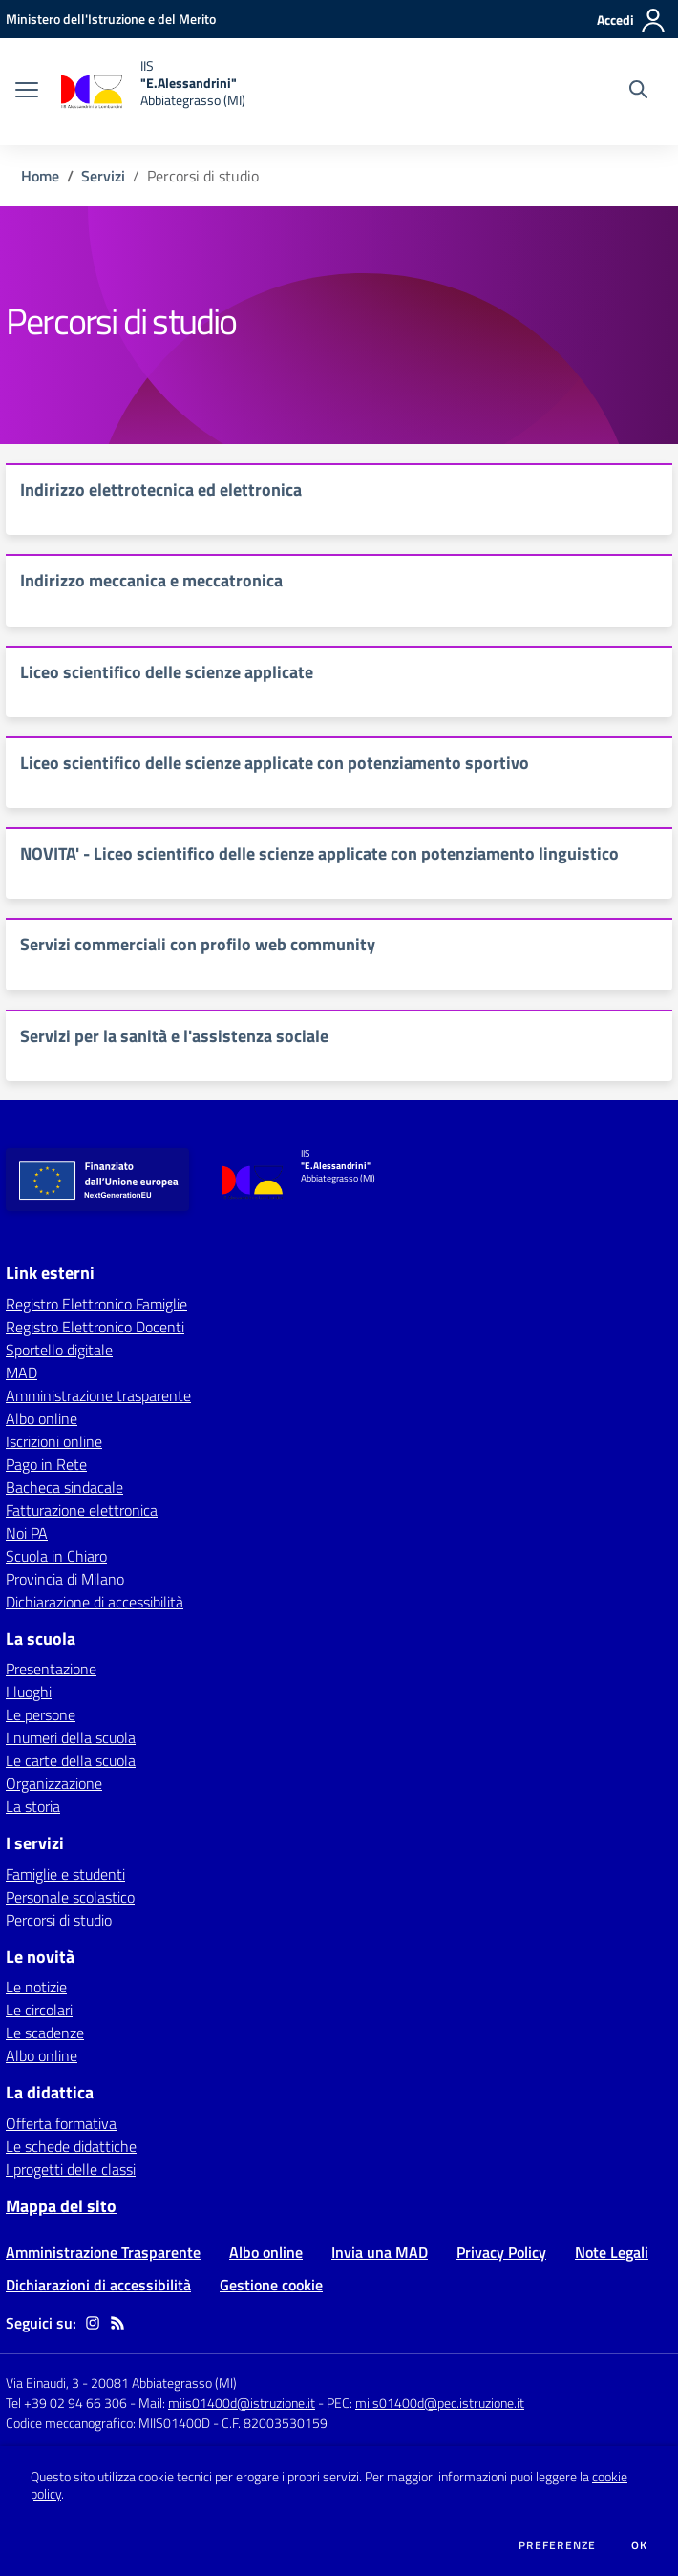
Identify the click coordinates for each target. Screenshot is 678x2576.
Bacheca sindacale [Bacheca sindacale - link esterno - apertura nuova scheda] (64, 1487)
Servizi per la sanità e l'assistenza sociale (174, 1036)
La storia (33, 1806)
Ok (639, 2545)
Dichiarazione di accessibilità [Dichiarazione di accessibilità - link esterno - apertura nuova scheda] (94, 1601)
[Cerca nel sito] (638, 91)
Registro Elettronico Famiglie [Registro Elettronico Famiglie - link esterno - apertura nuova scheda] (96, 1303)
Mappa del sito (61, 2206)
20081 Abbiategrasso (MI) (164, 2383)
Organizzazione (54, 1783)
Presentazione (51, 1668)
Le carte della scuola (71, 1760)
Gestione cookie (271, 2284)
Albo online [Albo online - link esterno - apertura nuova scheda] (41, 1418)
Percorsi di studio (59, 1919)
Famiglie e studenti (65, 1874)
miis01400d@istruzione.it (241, 2403)
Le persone (40, 1714)
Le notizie (36, 1986)
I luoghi (29, 1691)
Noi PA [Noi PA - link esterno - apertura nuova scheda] (27, 1533)
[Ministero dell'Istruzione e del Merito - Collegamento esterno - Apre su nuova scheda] (111, 19)
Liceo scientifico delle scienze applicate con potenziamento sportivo (274, 763)
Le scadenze (45, 2032)
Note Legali (611, 2252)
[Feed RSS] (117, 2322)
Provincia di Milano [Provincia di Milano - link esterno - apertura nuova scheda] (65, 1578)
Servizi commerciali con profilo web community (197, 944)
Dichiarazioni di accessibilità (98, 2284)
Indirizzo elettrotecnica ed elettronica (161, 489)
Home (40, 175)
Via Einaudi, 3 (44, 2383)
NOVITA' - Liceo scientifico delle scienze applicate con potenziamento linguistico (319, 853)
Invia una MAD (379, 2252)
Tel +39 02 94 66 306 (66, 2403)
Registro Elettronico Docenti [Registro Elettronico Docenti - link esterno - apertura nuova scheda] (95, 1326)
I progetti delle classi (71, 2169)
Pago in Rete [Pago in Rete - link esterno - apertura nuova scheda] (46, 1464)
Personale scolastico (70, 1896)
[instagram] (92, 2322)
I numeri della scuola (71, 1737)
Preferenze (557, 2545)
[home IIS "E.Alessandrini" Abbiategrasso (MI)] (151, 91)
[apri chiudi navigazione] (26, 91)
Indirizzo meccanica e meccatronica (151, 580)
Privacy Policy (501, 2252)
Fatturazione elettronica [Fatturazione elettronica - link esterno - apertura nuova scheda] (82, 1510)
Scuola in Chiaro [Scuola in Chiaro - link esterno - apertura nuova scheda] (56, 1555)
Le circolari (39, 2009)
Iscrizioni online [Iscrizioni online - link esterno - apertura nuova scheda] (54, 1441)
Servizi (103, 175)
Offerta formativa (61, 2123)
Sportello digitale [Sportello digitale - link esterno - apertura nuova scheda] (59, 1349)
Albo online (41, 2055)
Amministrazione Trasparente (103, 2252)
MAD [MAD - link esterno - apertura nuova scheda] (21, 1372)
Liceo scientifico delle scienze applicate (166, 672)
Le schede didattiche (71, 2146)
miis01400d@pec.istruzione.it (439, 2403)
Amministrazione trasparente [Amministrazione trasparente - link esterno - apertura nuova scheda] (98, 1395)
